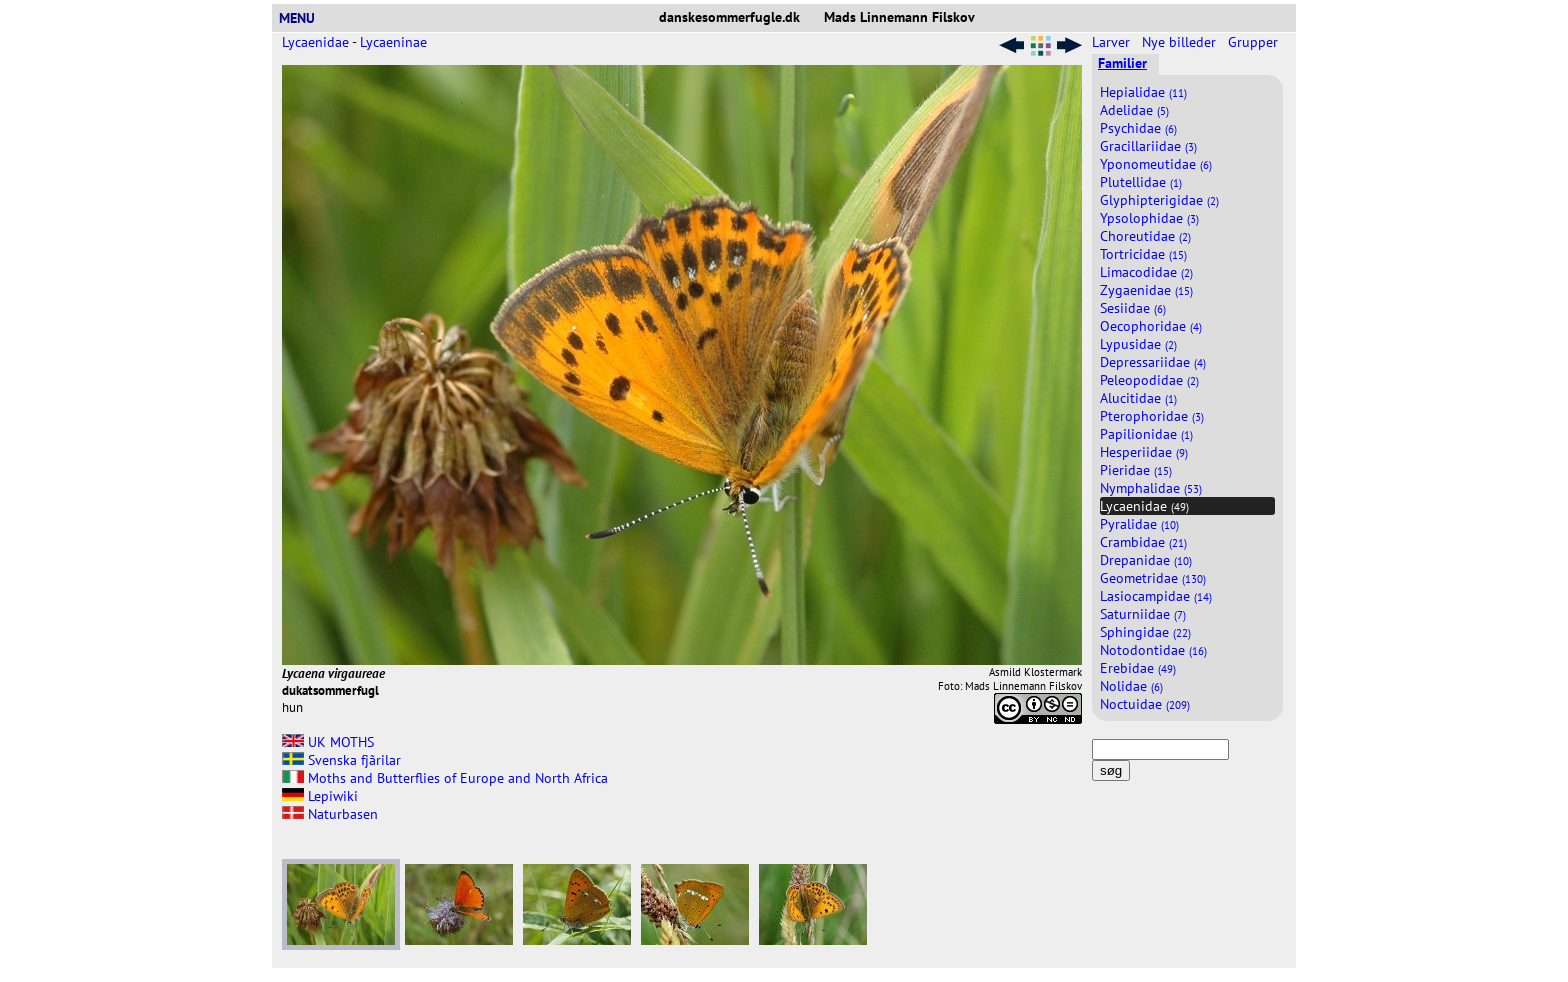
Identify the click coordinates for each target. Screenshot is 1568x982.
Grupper (1255, 42)
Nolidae (1131, 686)
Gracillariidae (1148, 146)
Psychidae (1138, 128)
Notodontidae (1153, 650)
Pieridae (1136, 470)
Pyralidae (1139, 524)
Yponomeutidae (1156, 164)
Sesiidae (1133, 308)
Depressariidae (1153, 362)
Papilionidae (1146, 434)
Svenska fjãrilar (341, 760)
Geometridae (1153, 578)
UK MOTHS (328, 742)
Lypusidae (1138, 344)
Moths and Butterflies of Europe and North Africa (445, 778)
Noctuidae (1145, 704)
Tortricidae (1143, 254)
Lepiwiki (320, 796)
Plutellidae (1141, 182)
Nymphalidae (1151, 488)
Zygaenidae (1146, 290)
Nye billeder (1181, 42)
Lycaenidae (315, 42)
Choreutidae (1145, 236)
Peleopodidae (1149, 380)
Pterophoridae (1152, 416)
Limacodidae (1146, 272)
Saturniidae (1143, 614)
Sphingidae (1145, 632)
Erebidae (1138, 668)
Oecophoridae (1151, 326)
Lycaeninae (393, 42)
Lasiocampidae (1156, 596)
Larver (1113, 42)
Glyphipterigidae (1159, 200)
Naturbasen (330, 814)
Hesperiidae (1144, 452)
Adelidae (1134, 110)
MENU (305, 18)
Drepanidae (1146, 560)
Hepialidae (1143, 92)
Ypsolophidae (1149, 218)
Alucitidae (1138, 398)
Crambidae (1143, 542)
